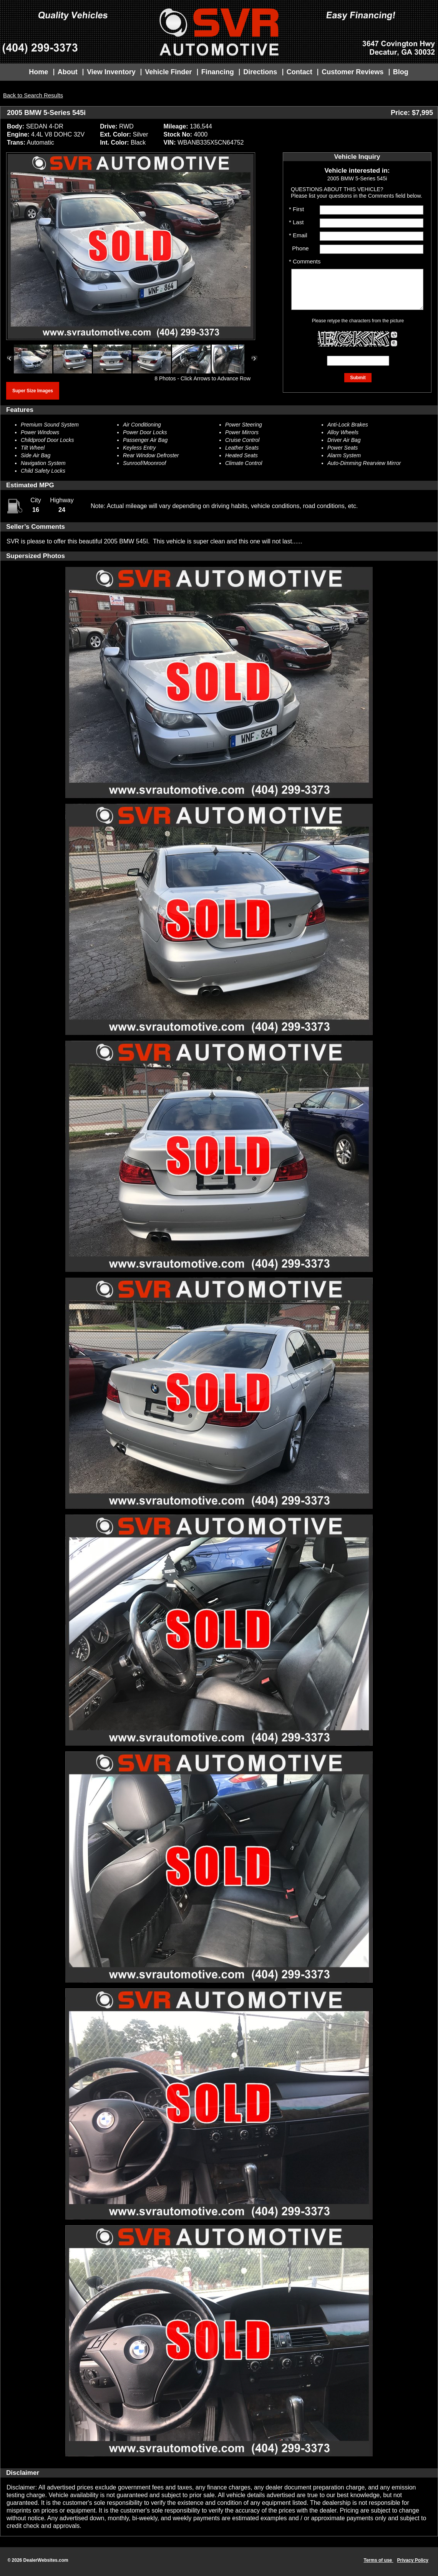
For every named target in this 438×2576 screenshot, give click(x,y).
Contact (299, 72)
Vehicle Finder (168, 72)
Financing (217, 72)
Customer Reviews (352, 72)
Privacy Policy (412, 2560)
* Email (298, 235)
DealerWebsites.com (45, 2560)
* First (296, 209)
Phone (299, 248)
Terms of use (378, 2560)
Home (38, 72)
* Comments (305, 261)
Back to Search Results (33, 95)
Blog (400, 72)
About (68, 72)
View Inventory (111, 72)
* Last (296, 222)
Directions (260, 72)
